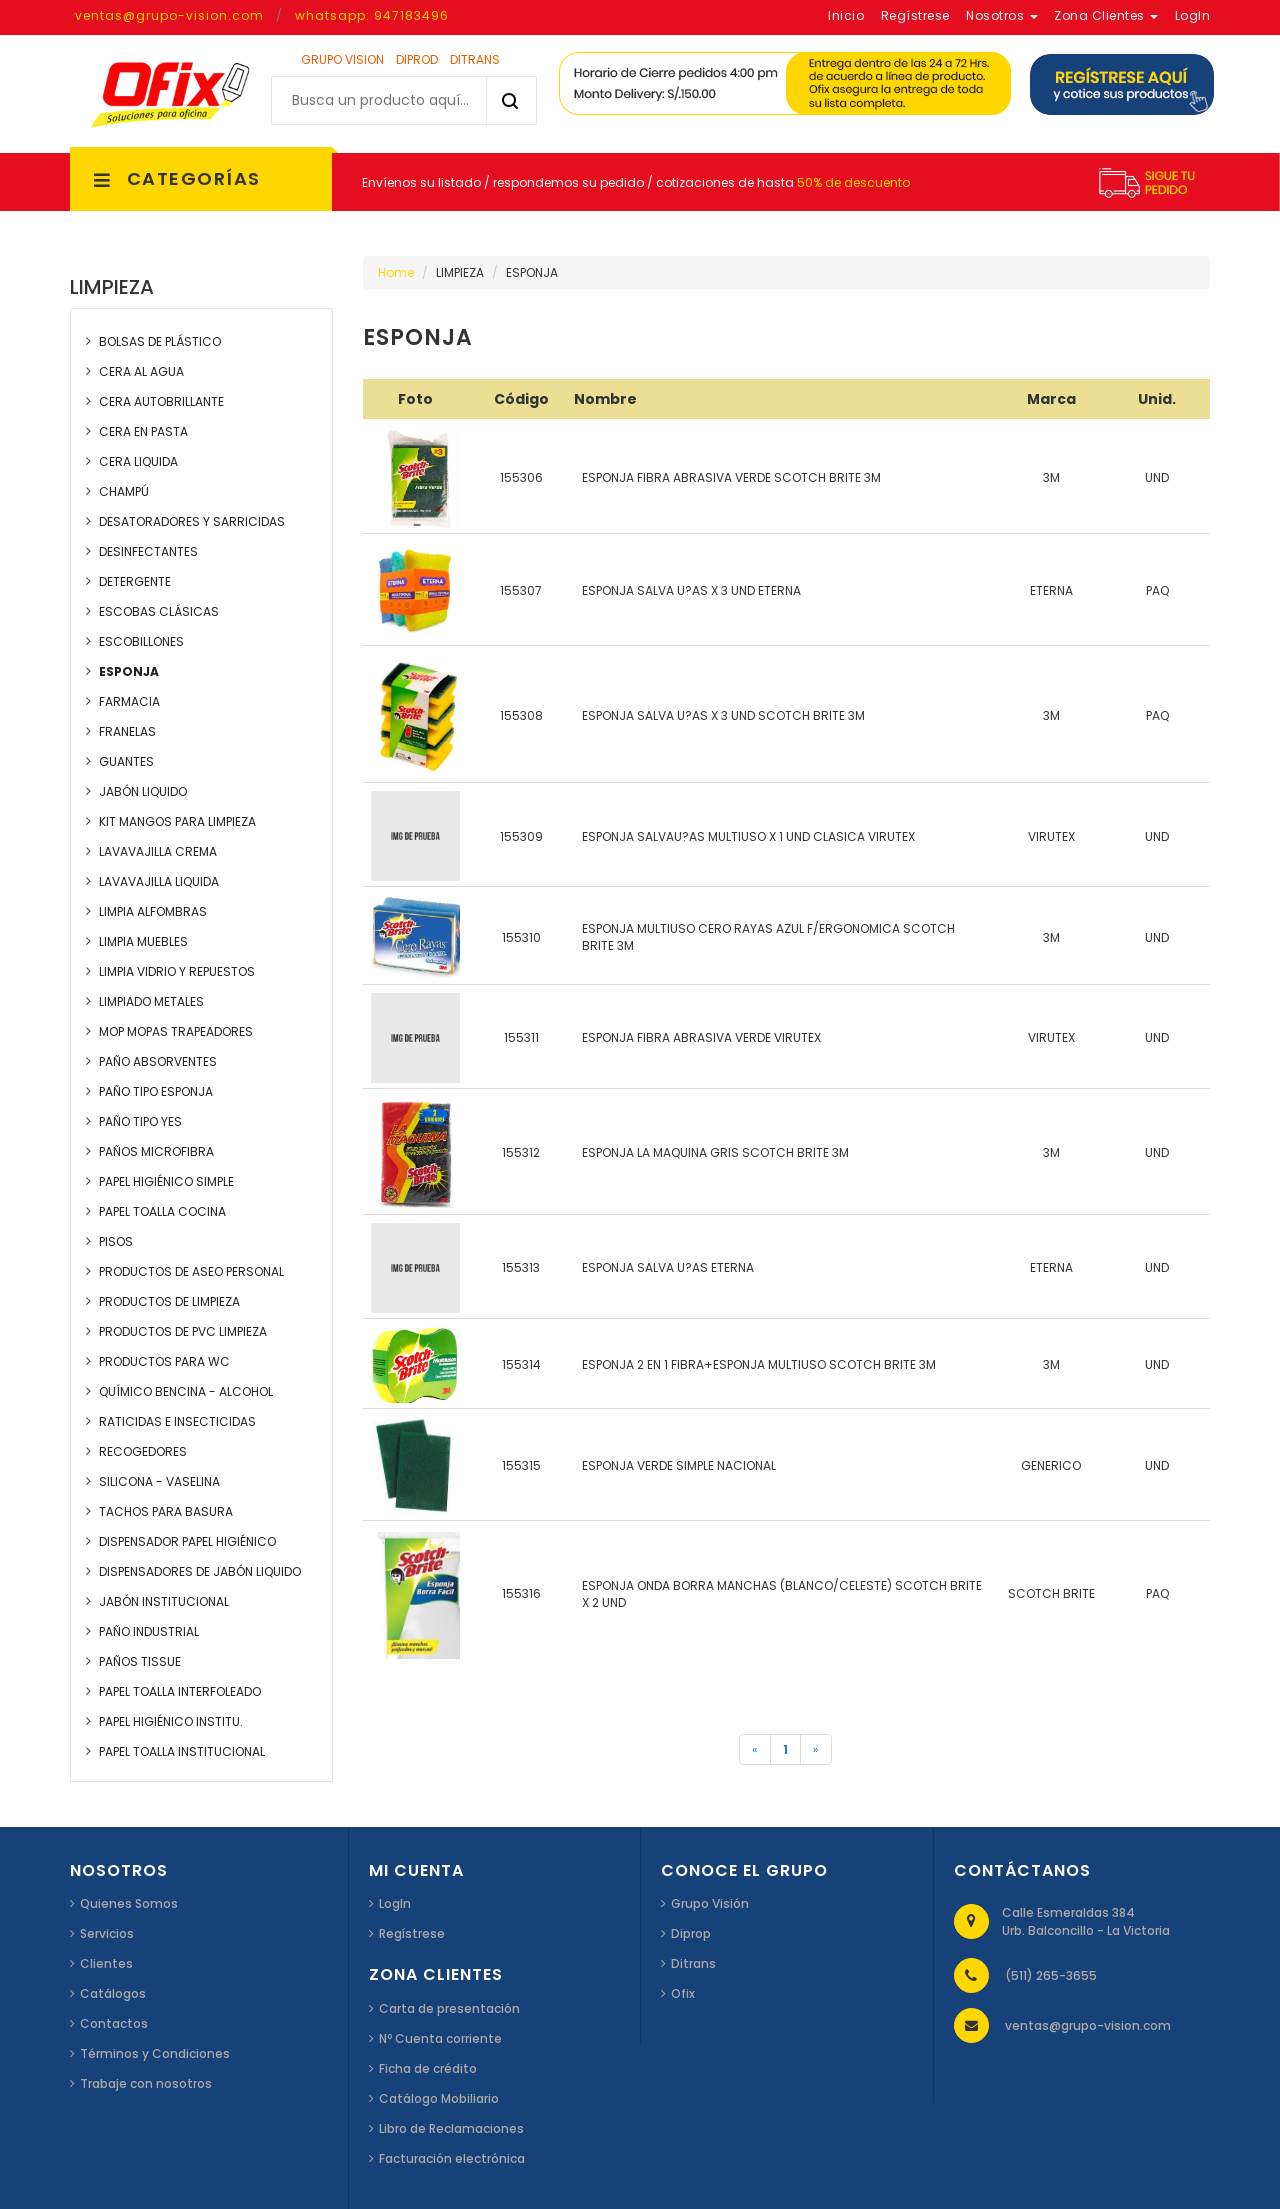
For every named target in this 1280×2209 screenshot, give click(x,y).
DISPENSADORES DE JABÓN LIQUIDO (200, 1571)
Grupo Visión (710, 1903)
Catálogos (113, 1993)
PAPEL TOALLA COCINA (162, 1211)
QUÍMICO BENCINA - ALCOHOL (186, 1391)
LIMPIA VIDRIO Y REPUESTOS (177, 971)
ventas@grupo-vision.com (169, 15)
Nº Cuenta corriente (440, 2038)
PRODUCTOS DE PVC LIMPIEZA (183, 1331)
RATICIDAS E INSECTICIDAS (177, 1421)
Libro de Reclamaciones (451, 2128)
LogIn (395, 1903)
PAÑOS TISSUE (140, 1661)
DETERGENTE (135, 581)
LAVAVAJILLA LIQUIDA (159, 881)
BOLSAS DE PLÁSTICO (160, 341)
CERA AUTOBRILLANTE (161, 401)
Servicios (107, 1933)
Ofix (683, 1993)
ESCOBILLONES (141, 641)
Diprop (691, 1933)
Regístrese (412, 1933)
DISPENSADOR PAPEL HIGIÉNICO (187, 1541)
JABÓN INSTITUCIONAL (164, 1601)
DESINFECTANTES (148, 551)
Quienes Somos (129, 1903)
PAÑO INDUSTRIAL (149, 1631)
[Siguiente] (816, 1749)
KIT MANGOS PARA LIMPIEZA (177, 821)
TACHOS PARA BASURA (166, 1511)
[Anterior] (755, 1749)
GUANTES (126, 761)
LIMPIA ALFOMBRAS (153, 911)
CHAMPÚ (124, 491)
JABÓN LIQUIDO (143, 791)
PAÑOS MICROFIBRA (156, 1151)
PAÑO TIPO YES (140, 1121)
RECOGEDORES (143, 1451)
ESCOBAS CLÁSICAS (159, 611)
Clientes (106, 1963)
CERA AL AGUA (141, 371)
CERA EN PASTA (143, 431)
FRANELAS (127, 731)
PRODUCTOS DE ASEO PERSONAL (191, 1271)
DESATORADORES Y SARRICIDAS (192, 521)
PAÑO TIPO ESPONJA (156, 1091)
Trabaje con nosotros (146, 2083)
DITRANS (475, 59)
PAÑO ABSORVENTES (158, 1061)
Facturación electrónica (452, 2158)
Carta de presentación (449, 2008)
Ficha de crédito (428, 2068)
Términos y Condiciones (155, 2053)
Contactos (114, 2023)
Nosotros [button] (1002, 15)
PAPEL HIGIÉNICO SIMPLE (166, 1181)
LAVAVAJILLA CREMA (158, 851)
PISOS (116, 1241)
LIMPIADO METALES (151, 1001)
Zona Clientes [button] (1106, 15)
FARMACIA (129, 701)
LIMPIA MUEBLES (143, 941)
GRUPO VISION (342, 59)
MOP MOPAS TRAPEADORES (176, 1031)
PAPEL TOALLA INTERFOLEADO (180, 1691)
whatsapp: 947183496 (372, 15)
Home (396, 272)
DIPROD (417, 59)
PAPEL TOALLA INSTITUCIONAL (182, 1751)
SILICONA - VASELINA (159, 1481)
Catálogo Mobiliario (439, 2098)
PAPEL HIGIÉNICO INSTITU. (171, 1721)
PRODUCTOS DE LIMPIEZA (169, 1301)
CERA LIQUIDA (138, 461)
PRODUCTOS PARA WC (164, 1361)
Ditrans (693, 1963)
